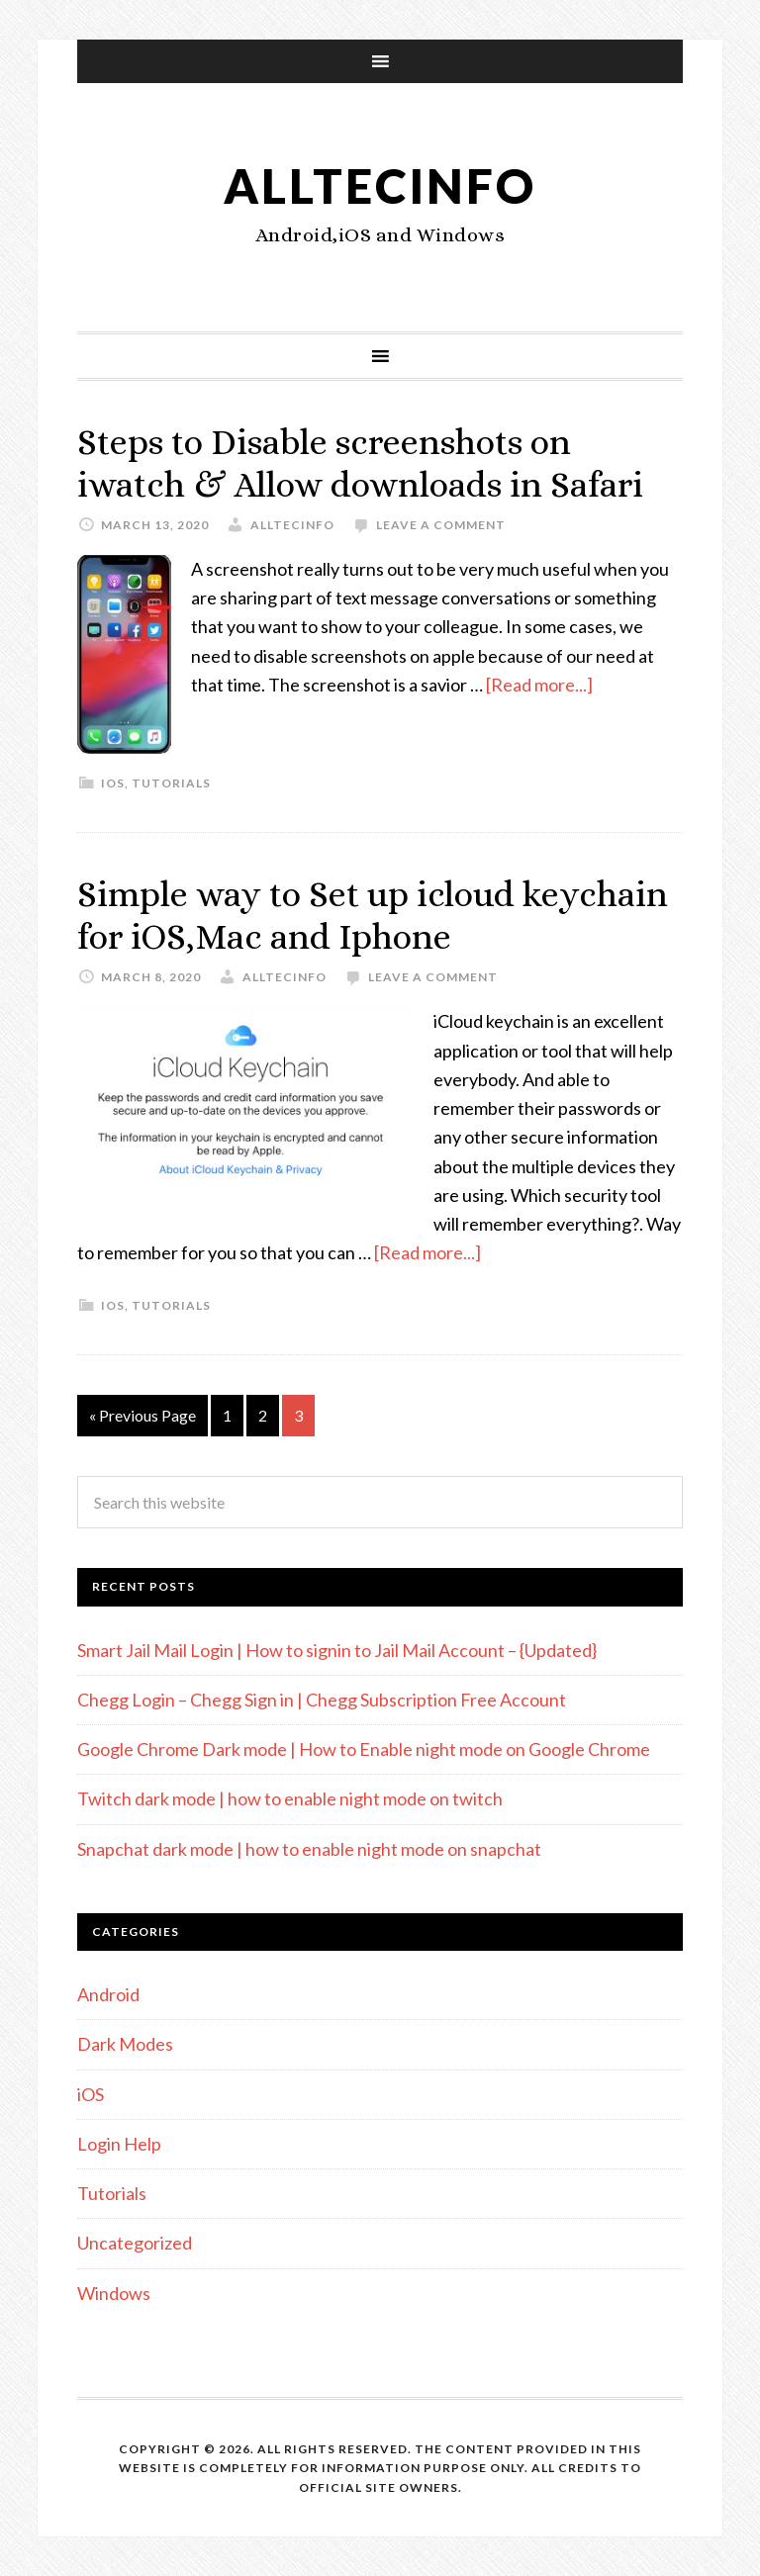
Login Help (119, 2144)
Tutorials (171, 783)
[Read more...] (539, 684)
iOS (113, 783)
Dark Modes (125, 2044)
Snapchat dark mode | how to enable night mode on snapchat (309, 1849)
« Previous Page (142, 1415)
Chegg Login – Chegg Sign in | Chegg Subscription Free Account (321, 1699)
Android (108, 1994)
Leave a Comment (441, 524)
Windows (113, 2293)
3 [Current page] (298, 1415)
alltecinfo (380, 185)
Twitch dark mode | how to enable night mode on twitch (290, 1798)
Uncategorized (134, 2243)
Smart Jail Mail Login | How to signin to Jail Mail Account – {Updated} (337, 1650)
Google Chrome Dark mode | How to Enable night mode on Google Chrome (363, 1749)
